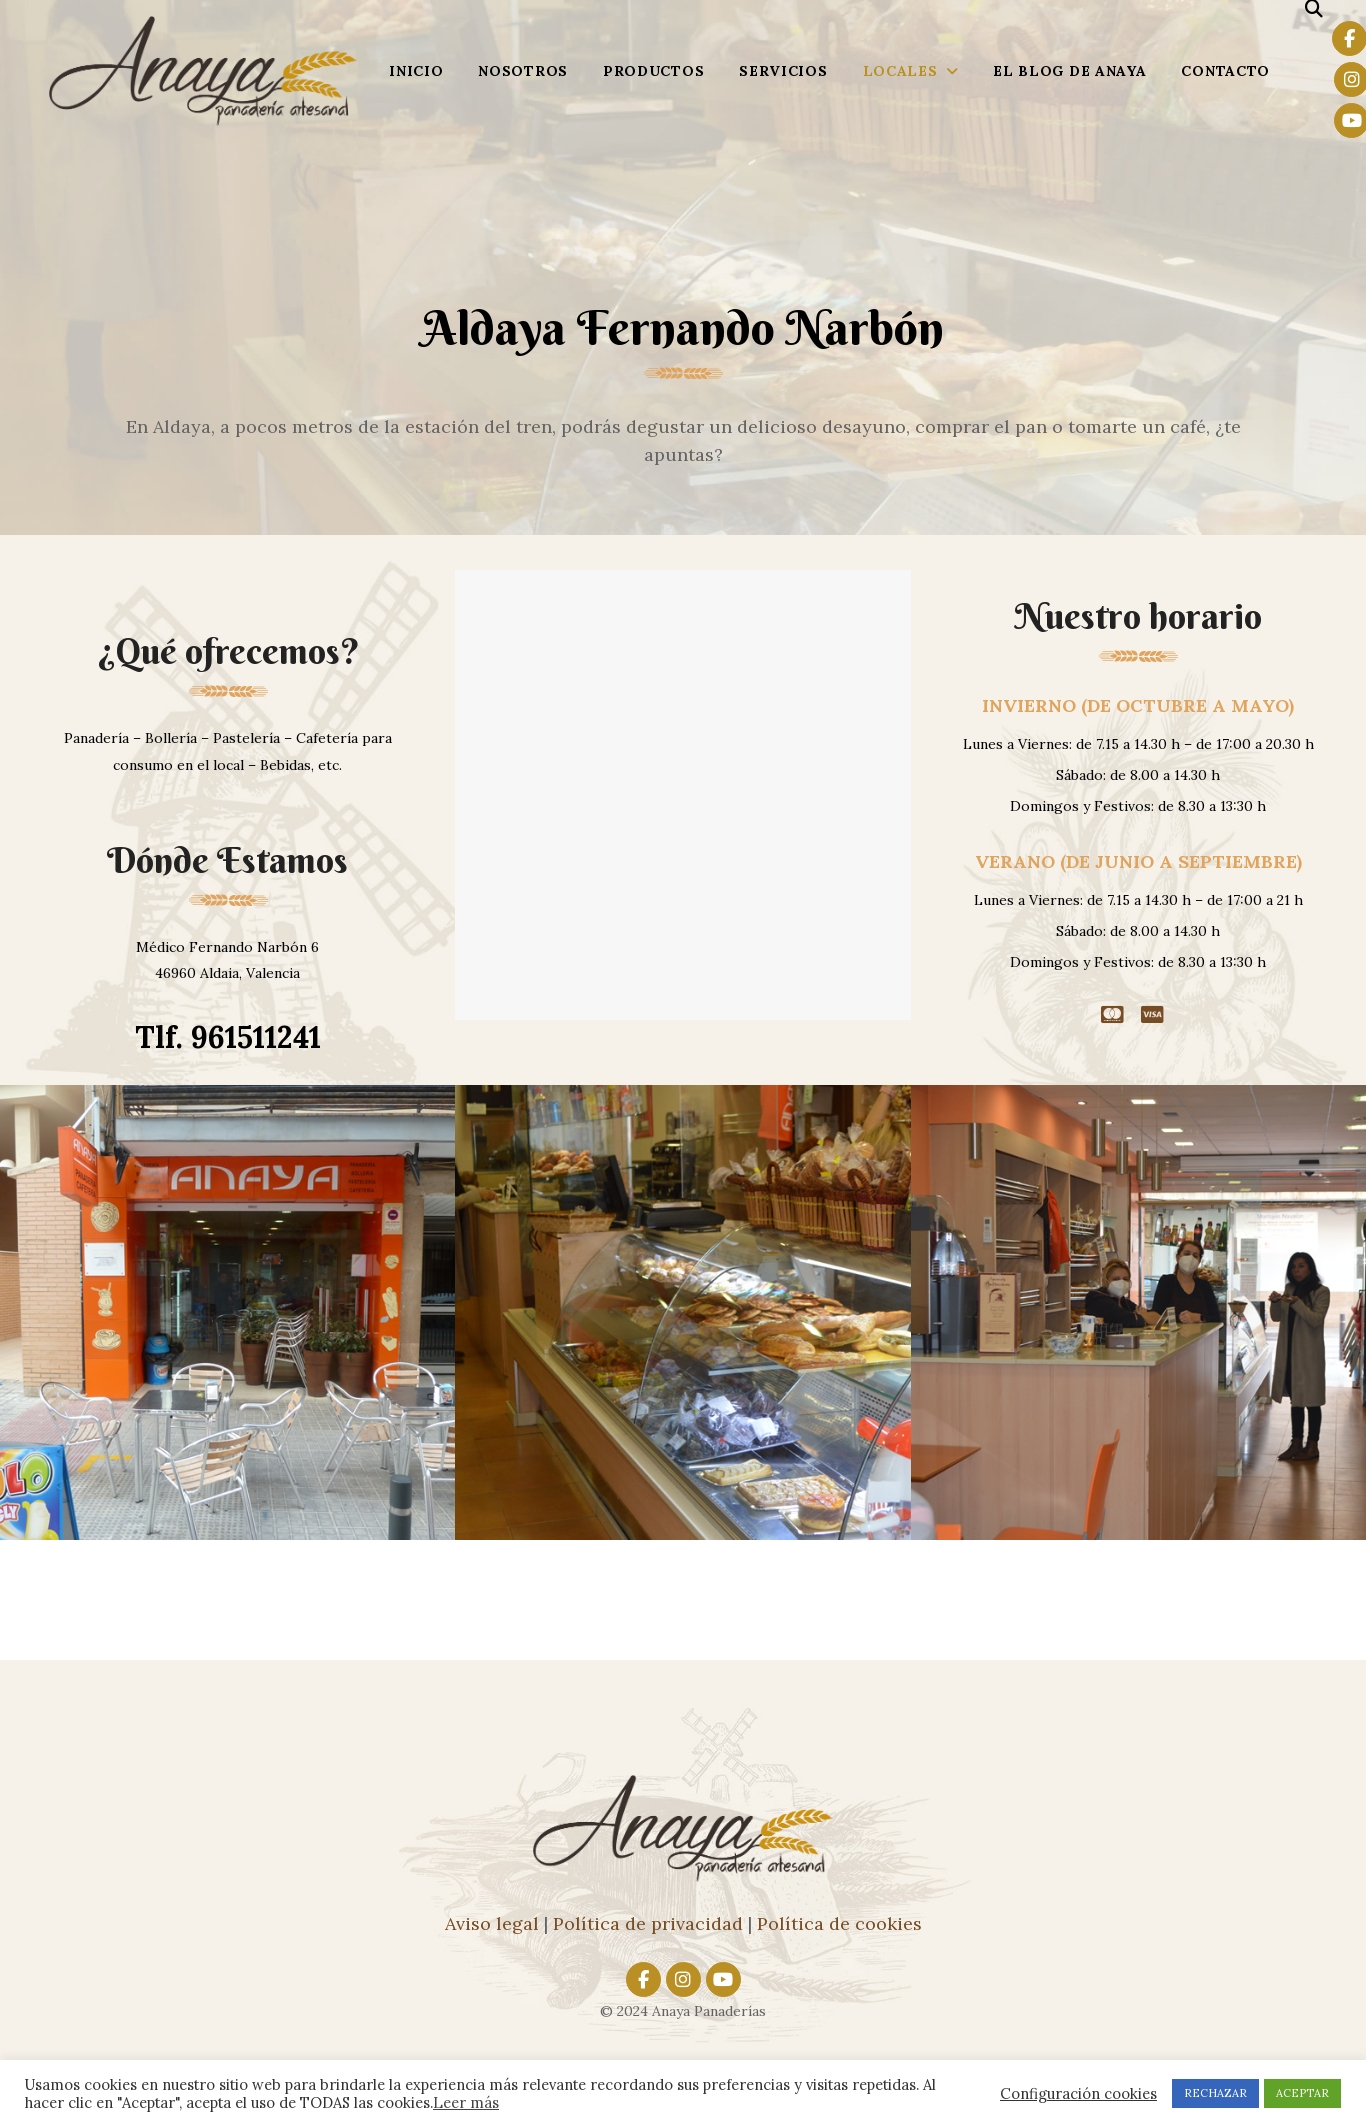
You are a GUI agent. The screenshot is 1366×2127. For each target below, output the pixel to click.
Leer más (466, 2102)
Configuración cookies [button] (1078, 2094)
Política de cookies (839, 1923)
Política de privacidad (648, 1923)
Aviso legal (492, 1923)
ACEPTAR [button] (1302, 2093)
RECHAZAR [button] (1215, 2093)
